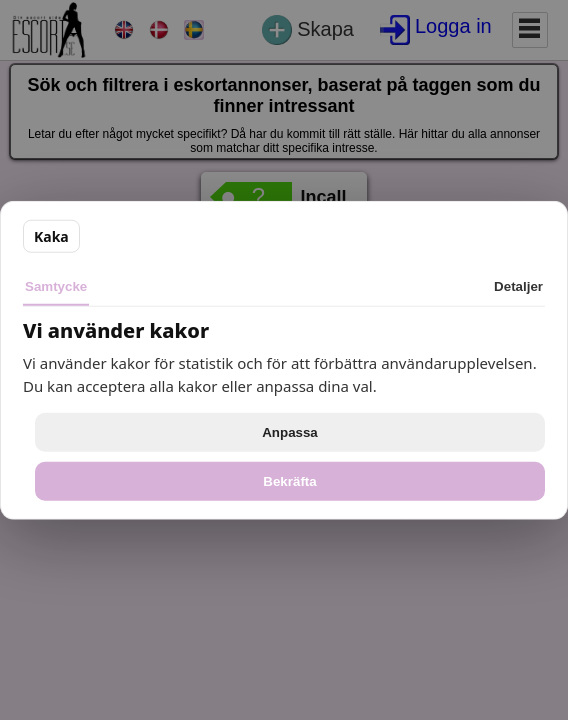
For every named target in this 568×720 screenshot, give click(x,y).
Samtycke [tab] (56, 286)
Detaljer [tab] (518, 286)
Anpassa (290, 431)
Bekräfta (289, 480)
